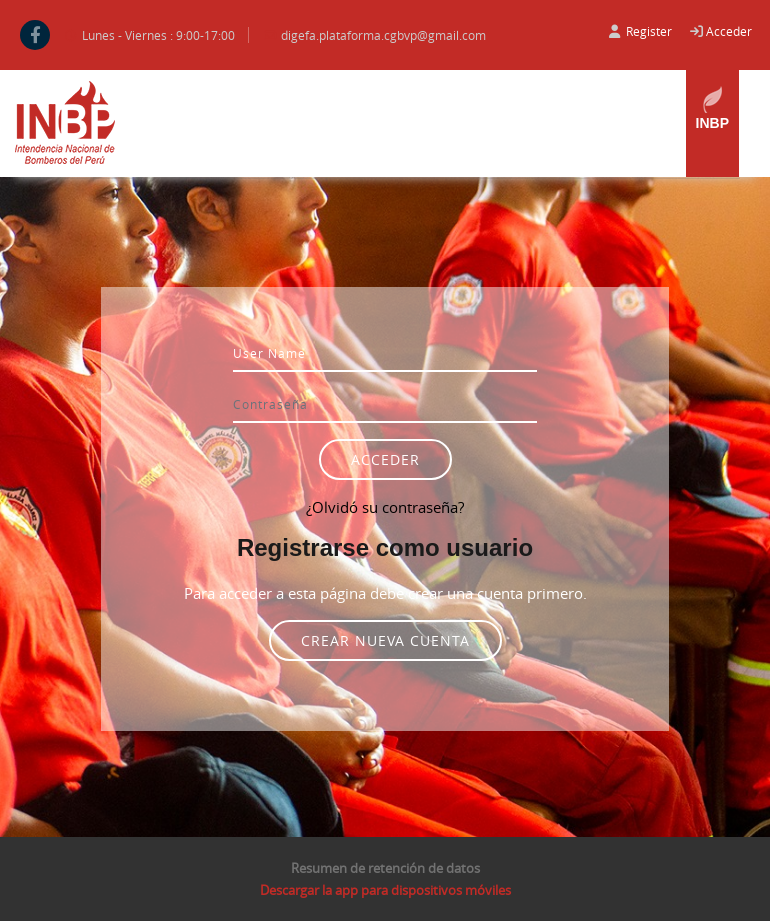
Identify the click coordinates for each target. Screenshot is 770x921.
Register (649, 31)
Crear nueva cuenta (385, 640)
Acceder (729, 31)
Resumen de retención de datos (385, 868)
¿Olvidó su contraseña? (385, 507)
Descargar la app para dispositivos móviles (385, 890)
